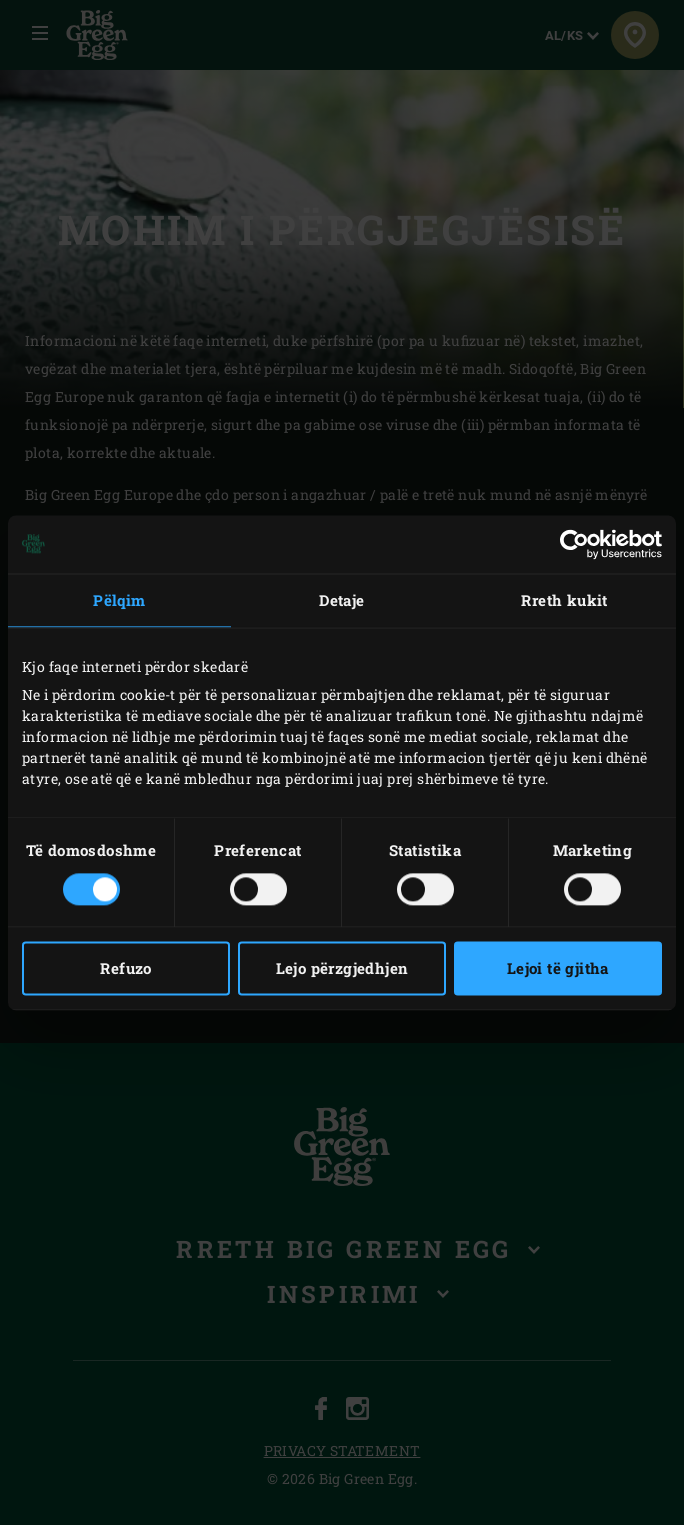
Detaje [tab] (341, 600)
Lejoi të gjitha (558, 968)
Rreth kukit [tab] (564, 600)
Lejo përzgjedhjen (342, 968)
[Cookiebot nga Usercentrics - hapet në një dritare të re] (574, 544)
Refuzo (125, 968)
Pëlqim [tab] (119, 600)
